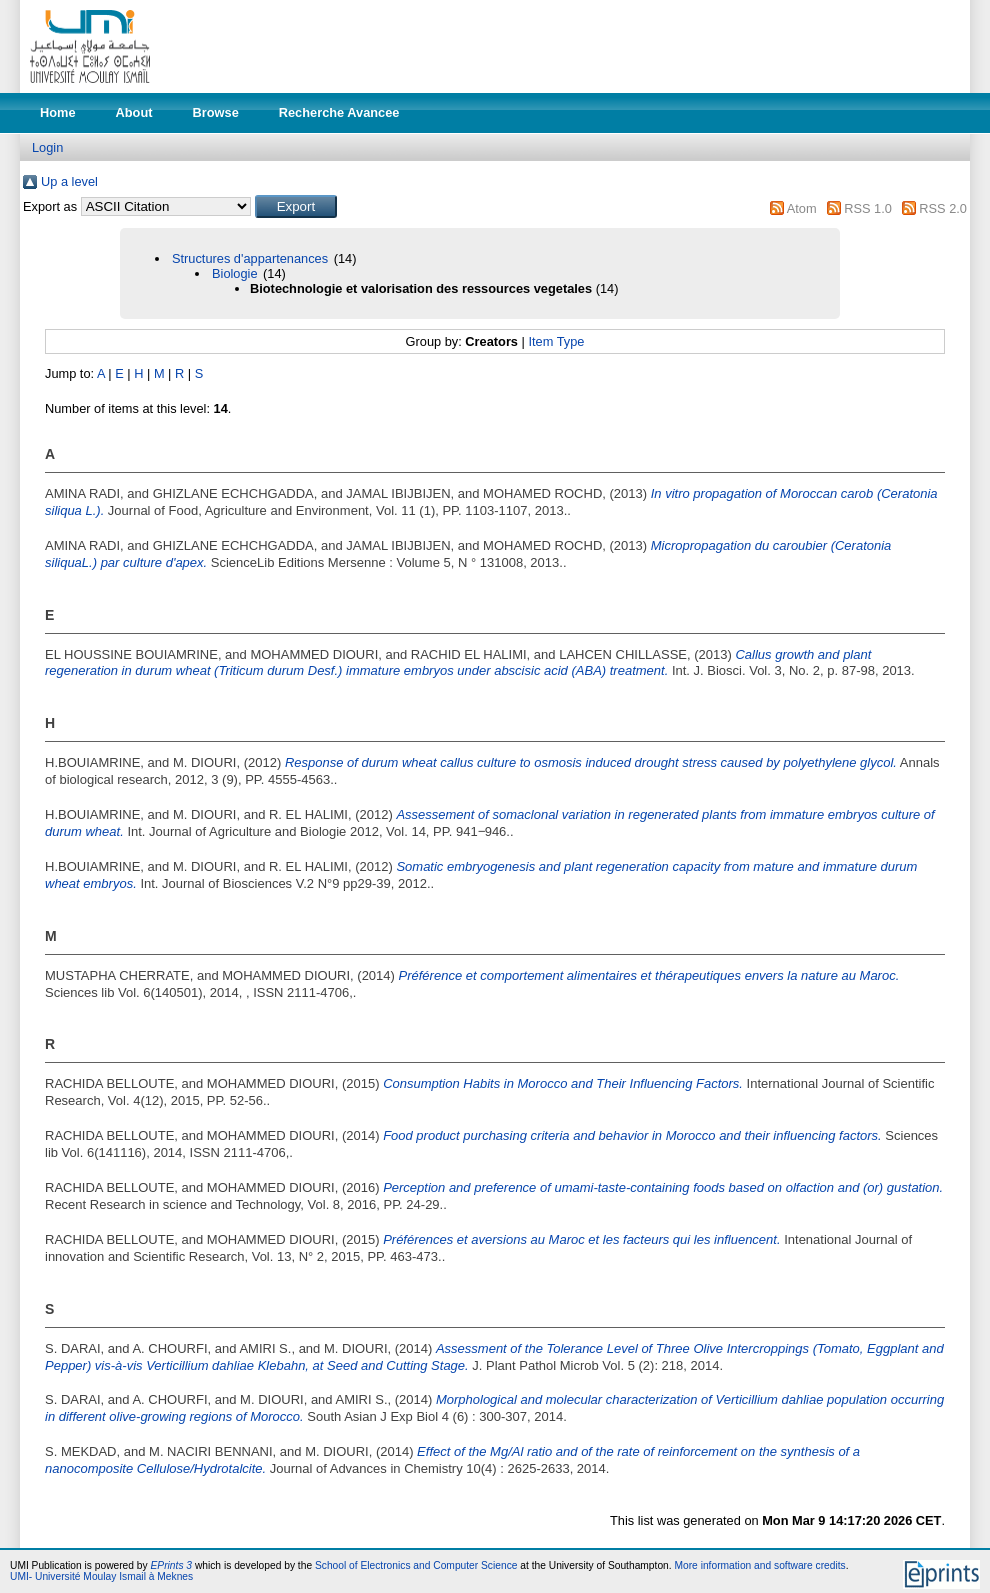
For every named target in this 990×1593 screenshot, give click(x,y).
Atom (802, 208)
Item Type (556, 341)
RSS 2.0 (943, 208)
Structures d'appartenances (250, 258)
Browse (216, 112)
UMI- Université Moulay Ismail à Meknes (101, 1576)
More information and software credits (759, 1565)
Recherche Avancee (339, 112)
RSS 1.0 (868, 208)
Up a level (69, 181)
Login (47, 147)
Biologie (235, 273)
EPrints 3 (172, 1565)
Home (58, 112)
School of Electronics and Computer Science (416, 1565)
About (134, 112)
